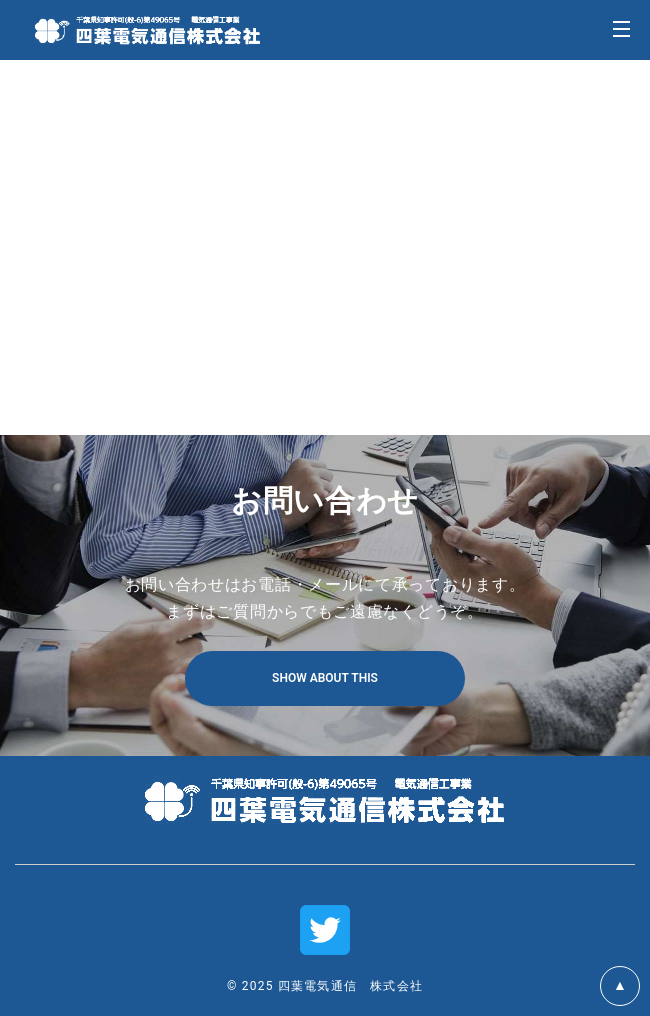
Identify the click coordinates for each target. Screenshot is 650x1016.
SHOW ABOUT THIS (325, 678)
